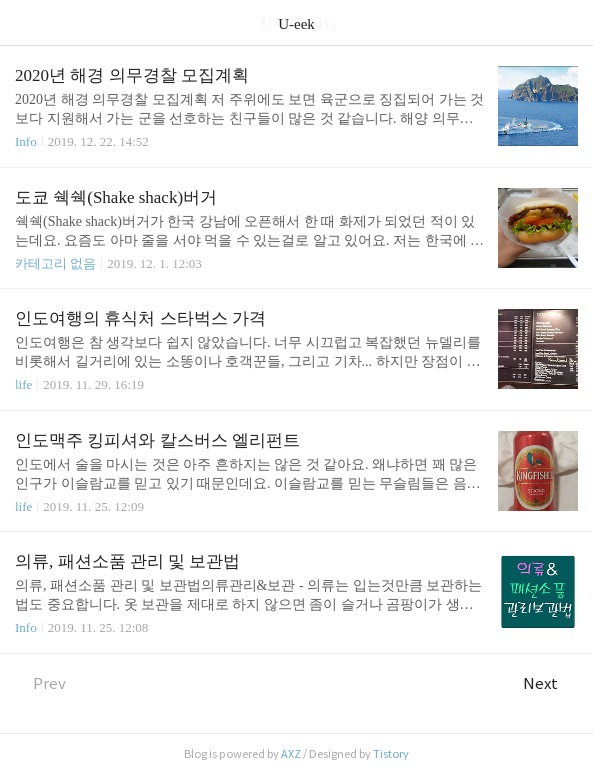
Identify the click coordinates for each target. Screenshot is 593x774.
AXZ (291, 754)
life (23, 384)
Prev (40, 683)
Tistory (391, 754)
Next (550, 683)
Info (26, 141)
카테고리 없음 (55, 263)
